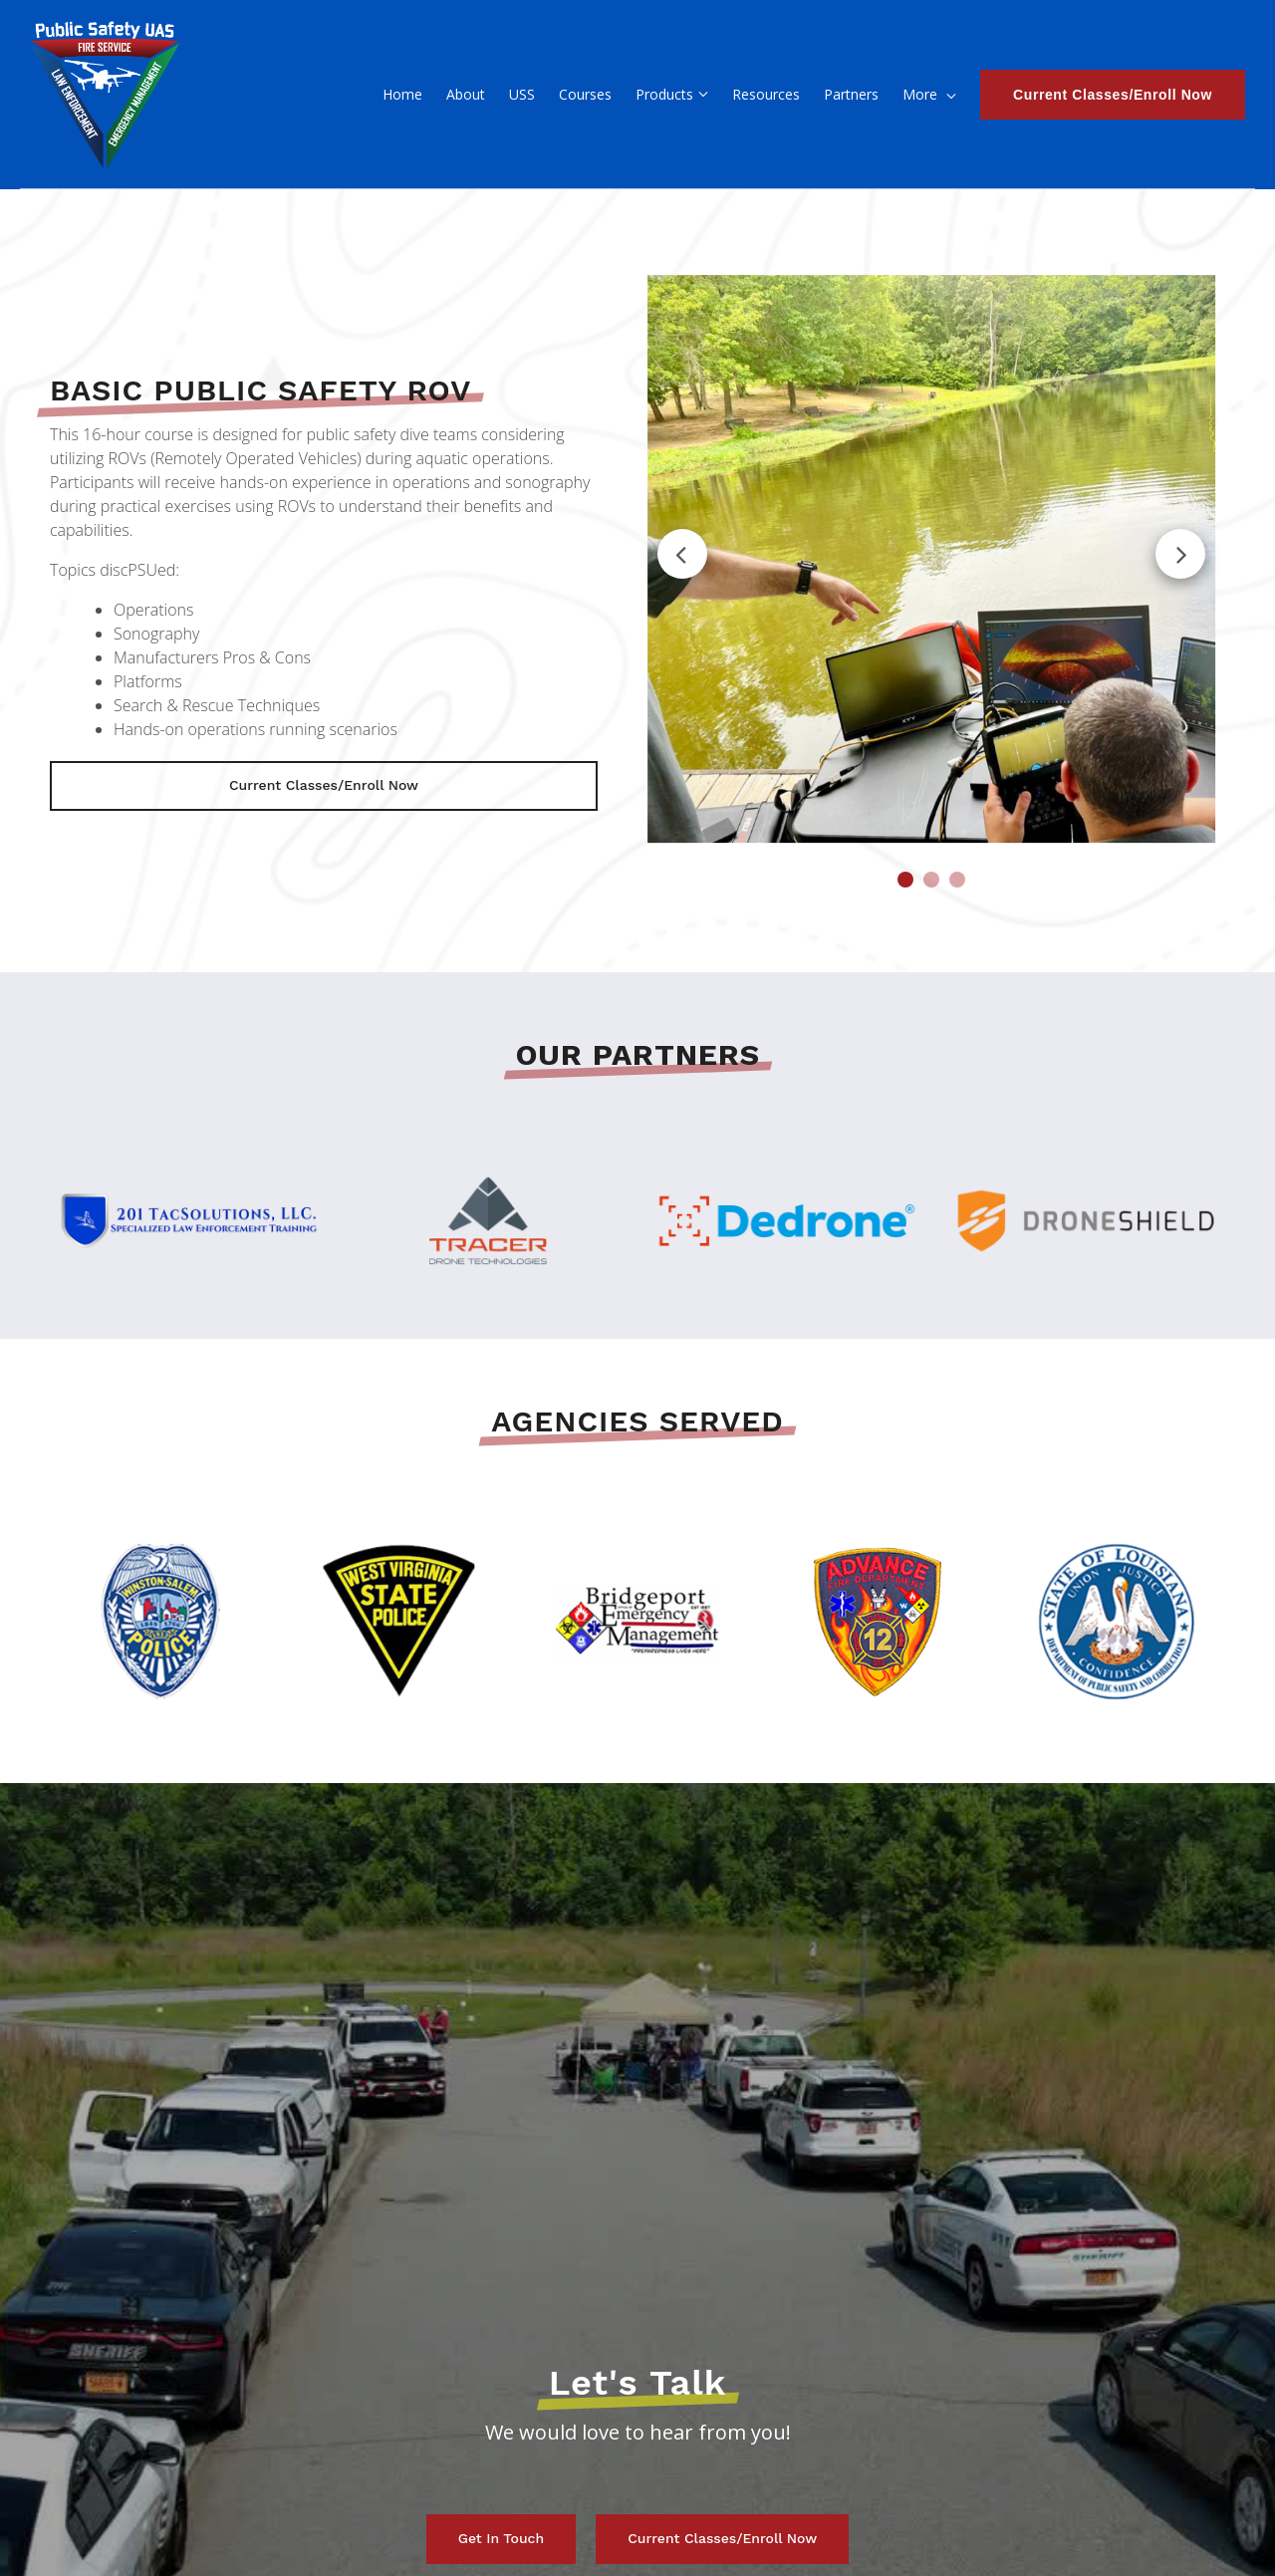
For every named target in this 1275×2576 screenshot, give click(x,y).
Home (287, 94)
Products (549, 94)
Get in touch (501, 2538)
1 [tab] (905, 880)
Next (1180, 554)
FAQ (801, 94)
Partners (735, 94)
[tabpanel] (931, 559)
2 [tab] (931, 880)
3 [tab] (957, 880)
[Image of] (931, 559)
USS (406, 94)
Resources (650, 94)
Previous (682, 554)
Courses (469, 94)
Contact (897, 94)
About (350, 94)
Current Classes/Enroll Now (1112, 95)
